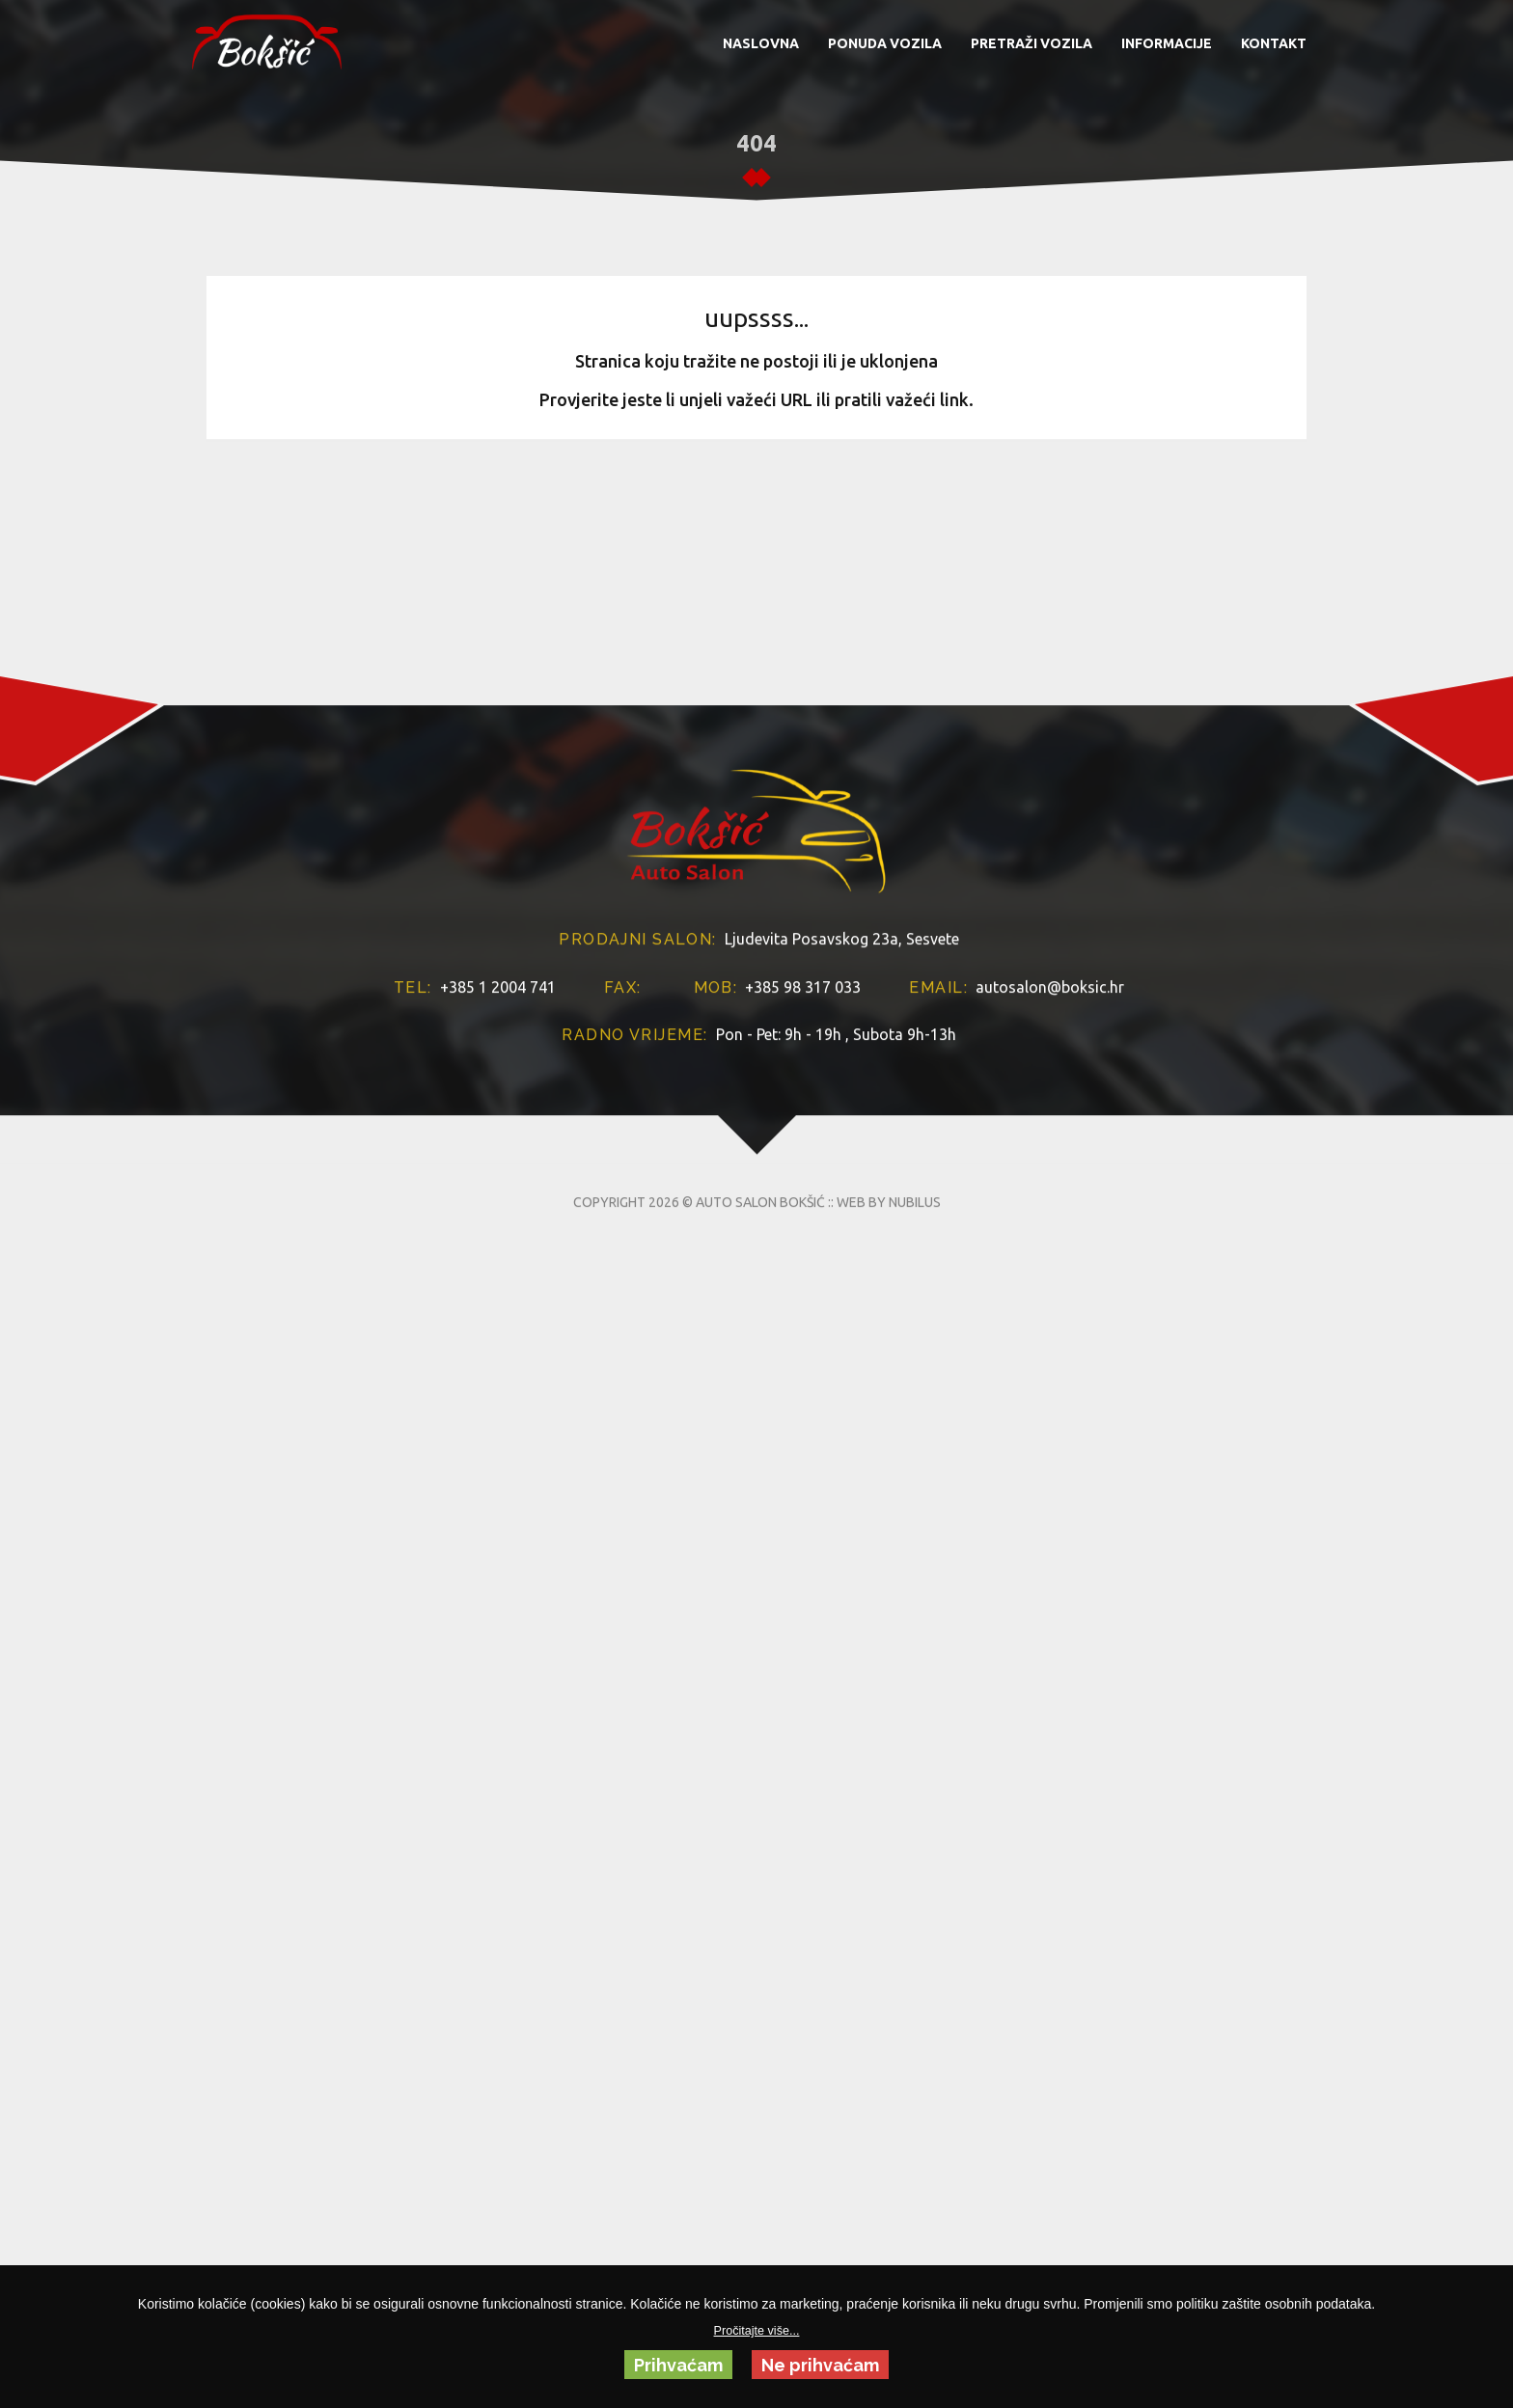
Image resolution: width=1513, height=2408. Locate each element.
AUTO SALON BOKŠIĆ (760, 1322)
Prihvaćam (678, 2365)
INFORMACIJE (1166, 43)
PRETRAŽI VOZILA (1031, 43)
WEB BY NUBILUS (889, 1322)
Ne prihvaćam (820, 2365)
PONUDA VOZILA (885, 43)
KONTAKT (1274, 43)
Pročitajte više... (757, 2331)
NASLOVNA (761, 43)
